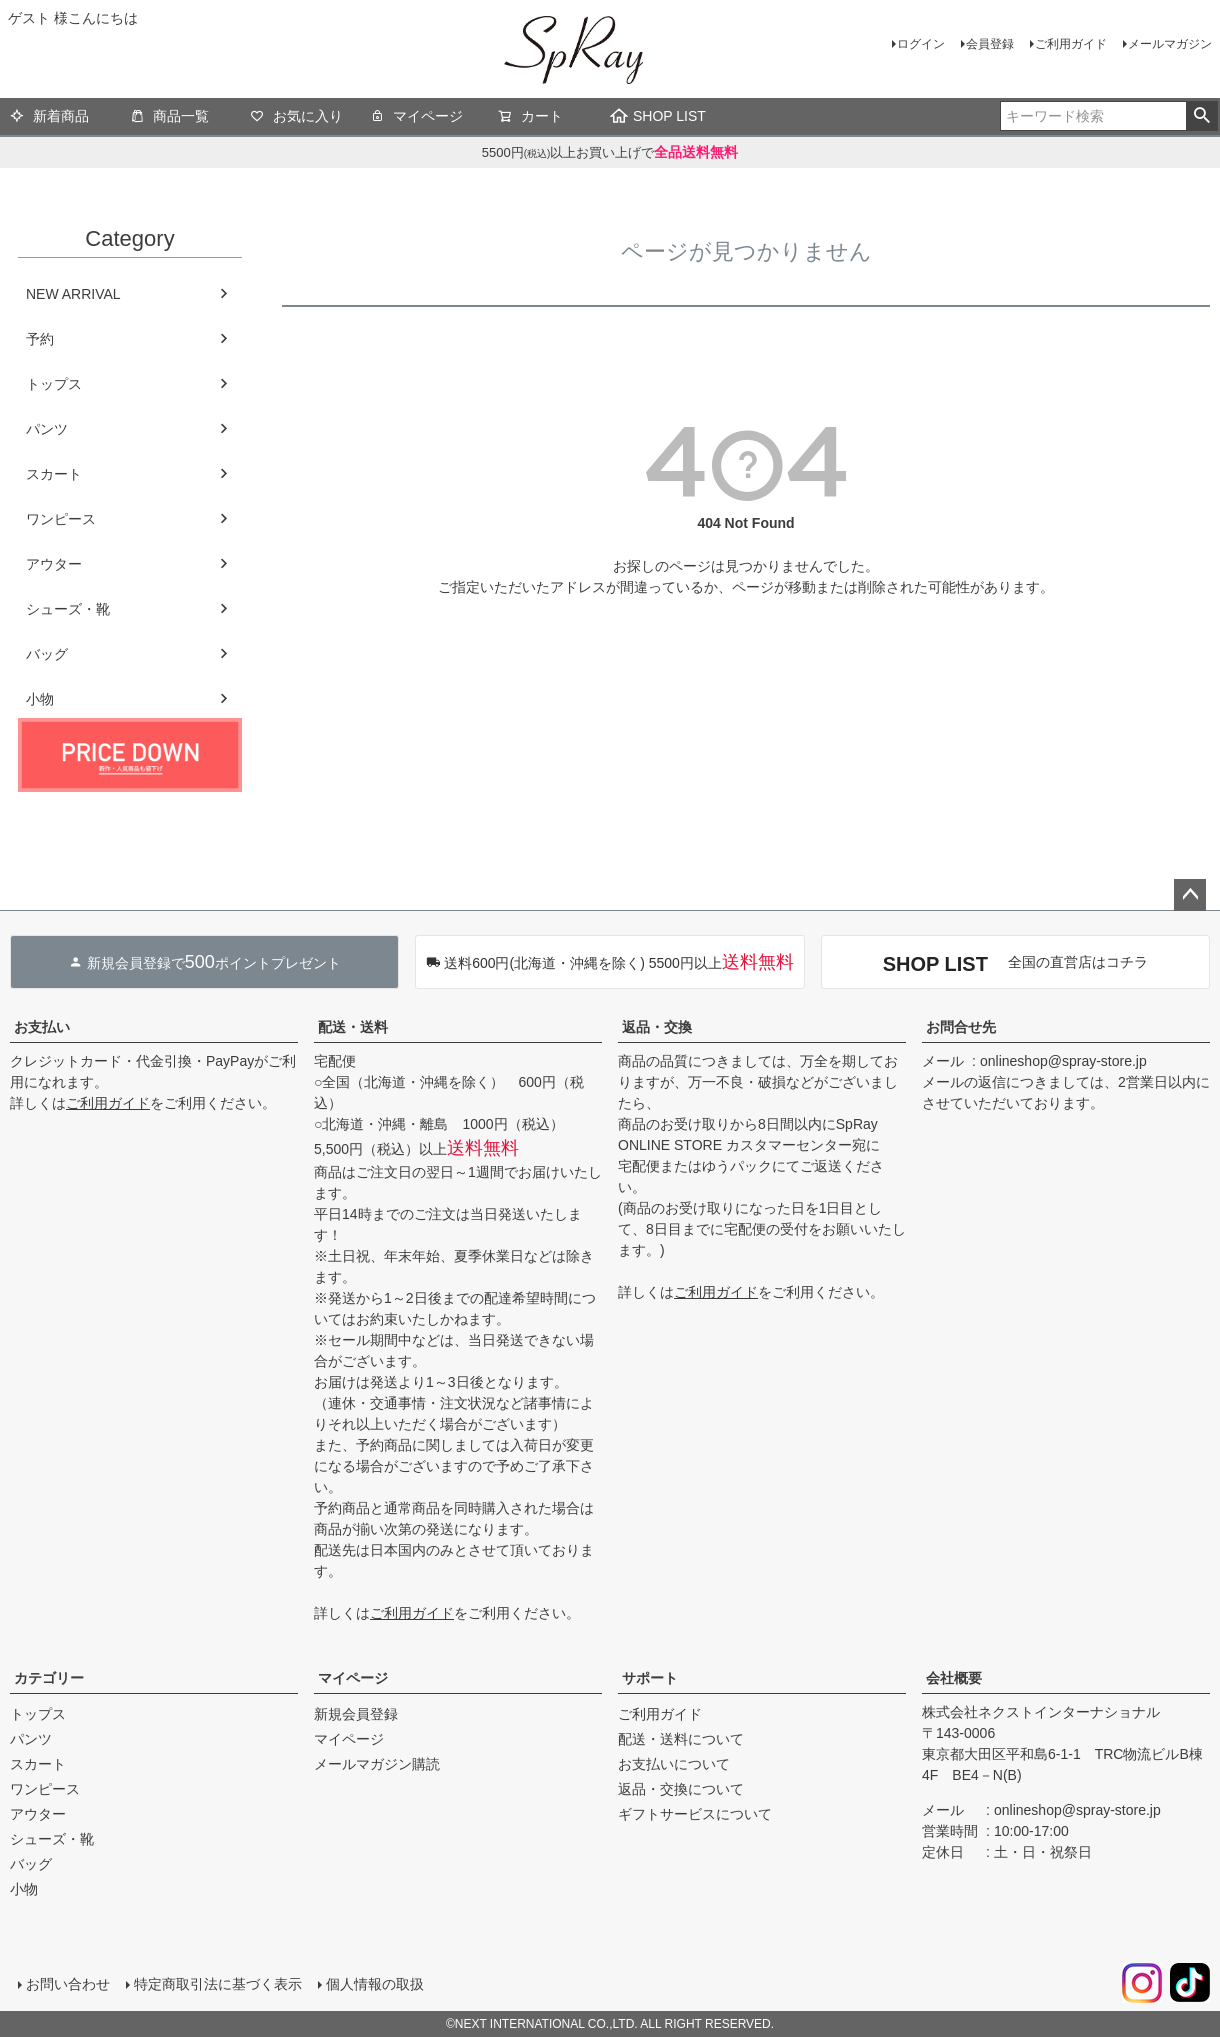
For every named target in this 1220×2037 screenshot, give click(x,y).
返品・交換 (657, 1027)
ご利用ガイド (1071, 44)
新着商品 (49, 118)
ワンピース (61, 519)
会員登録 (990, 44)
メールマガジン (1170, 44)
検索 (1201, 116)
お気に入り (296, 118)
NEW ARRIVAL (73, 294)
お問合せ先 (961, 1027)
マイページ (416, 118)
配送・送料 (353, 1027)
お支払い (42, 1027)
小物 (40, 699)
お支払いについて (674, 1764)
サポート (650, 1678)
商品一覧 (169, 118)
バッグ (47, 654)
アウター (54, 564)
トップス (54, 384)
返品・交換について (681, 1789)
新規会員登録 (356, 1714)
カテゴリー (49, 1678)
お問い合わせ (68, 1984)
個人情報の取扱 (375, 1984)
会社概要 (954, 1678)
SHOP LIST (658, 116)
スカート (54, 474)
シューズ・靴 (68, 609)
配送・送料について (681, 1739)
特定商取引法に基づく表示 (218, 1984)
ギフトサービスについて (695, 1814)
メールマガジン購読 (377, 1764)
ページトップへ (1190, 895)
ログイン (921, 44)
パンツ (47, 429)
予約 (40, 339)
